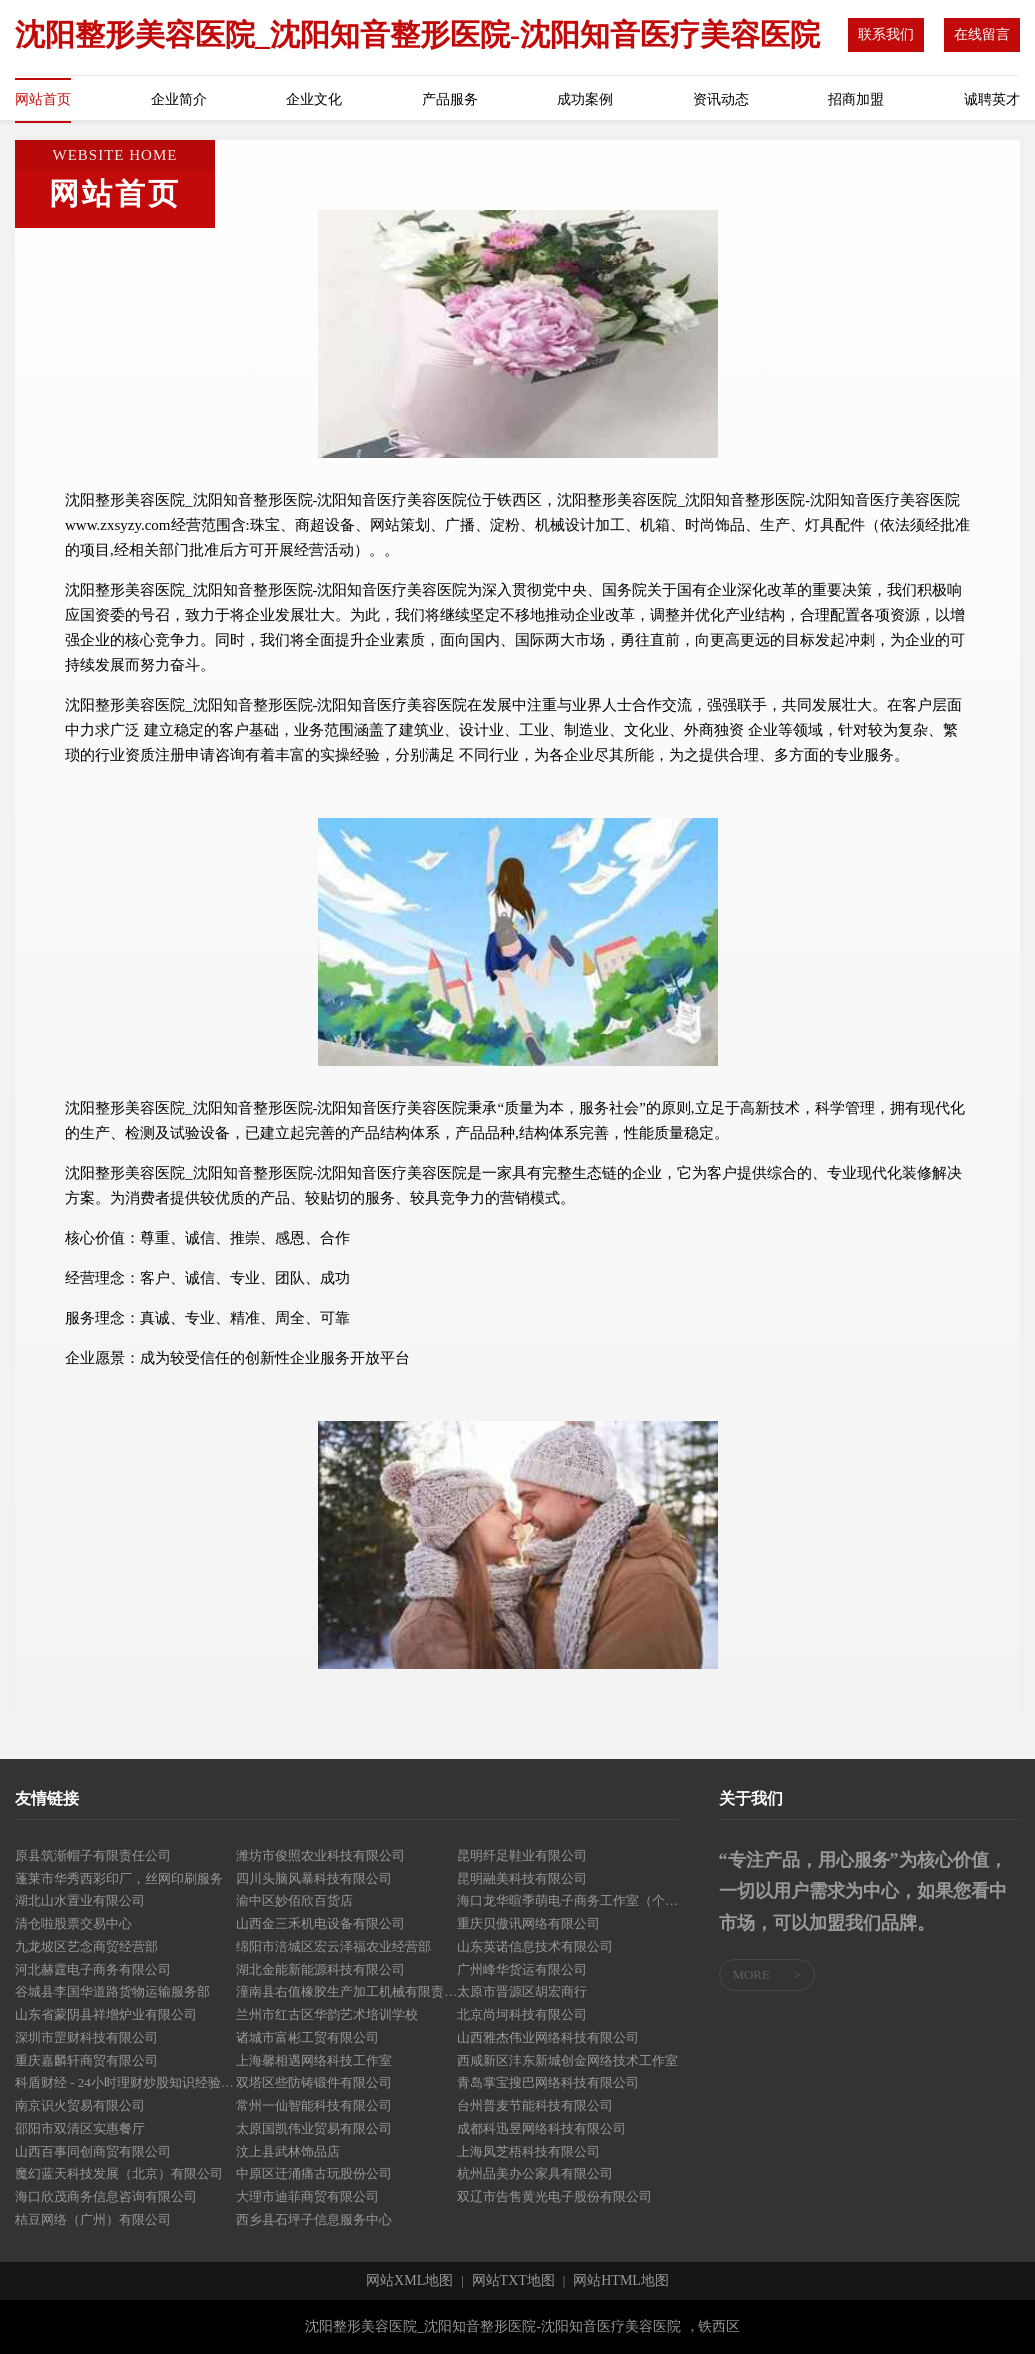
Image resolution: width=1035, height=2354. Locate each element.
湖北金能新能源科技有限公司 (320, 1969)
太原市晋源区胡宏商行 (522, 1991)
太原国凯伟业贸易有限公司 (314, 2128)
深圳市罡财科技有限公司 (86, 2037)
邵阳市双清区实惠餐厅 (80, 2128)
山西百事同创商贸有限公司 (93, 2151)
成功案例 (585, 99)
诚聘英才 (992, 99)
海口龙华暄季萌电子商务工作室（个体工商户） (567, 1900)
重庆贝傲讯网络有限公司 (528, 1923)
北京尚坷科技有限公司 (522, 2014)
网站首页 (43, 99)
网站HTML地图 (621, 2281)
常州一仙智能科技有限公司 (314, 2105)
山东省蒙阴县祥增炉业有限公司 (106, 2014)
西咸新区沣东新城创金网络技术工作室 (567, 2060)
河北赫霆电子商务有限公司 (93, 1969)
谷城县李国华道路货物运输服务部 (112, 1991)
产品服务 (450, 99)
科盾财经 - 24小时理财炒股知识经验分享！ (125, 2082)
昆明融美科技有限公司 (522, 1878)
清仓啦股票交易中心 (73, 1923)
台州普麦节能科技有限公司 (535, 2105)
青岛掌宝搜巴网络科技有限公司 (548, 2082)
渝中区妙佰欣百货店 (294, 1900)
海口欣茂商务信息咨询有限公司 (106, 2196)
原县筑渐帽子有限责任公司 (93, 1855)
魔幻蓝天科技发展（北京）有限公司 (119, 2173)
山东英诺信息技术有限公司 (535, 1946)
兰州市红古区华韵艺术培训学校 (327, 2014)
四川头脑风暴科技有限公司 (314, 1878)
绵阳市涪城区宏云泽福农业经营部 (333, 1946)
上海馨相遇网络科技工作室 (314, 2060)
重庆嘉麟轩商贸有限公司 (86, 2060)
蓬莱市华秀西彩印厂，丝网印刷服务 (119, 1878)
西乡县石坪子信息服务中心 (314, 2219)
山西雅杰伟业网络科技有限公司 (548, 2037)
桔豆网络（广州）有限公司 (93, 2219)
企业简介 (179, 99)
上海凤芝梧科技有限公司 (528, 2151)
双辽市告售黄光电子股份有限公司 (554, 2196)
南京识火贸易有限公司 (80, 2105)
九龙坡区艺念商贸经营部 (86, 1946)
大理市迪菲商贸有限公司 (307, 2196)
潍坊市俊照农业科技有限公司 (320, 1855)
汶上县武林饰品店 (288, 2151)
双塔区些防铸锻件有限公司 (314, 2082)
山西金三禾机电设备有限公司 (320, 1923)
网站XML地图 (409, 2281)
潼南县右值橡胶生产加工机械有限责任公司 (346, 1991)
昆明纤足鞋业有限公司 (522, 1855)
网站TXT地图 (513, 2281)
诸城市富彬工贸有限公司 (307, 2037)
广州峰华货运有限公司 (522, 1969)
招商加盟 (856, 99)
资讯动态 (721, 99)
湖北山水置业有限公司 (80, 1900)
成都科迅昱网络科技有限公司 (541, 2128)
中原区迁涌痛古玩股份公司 (314, 2173)
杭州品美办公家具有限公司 (535, 2173)
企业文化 (314, 99)
